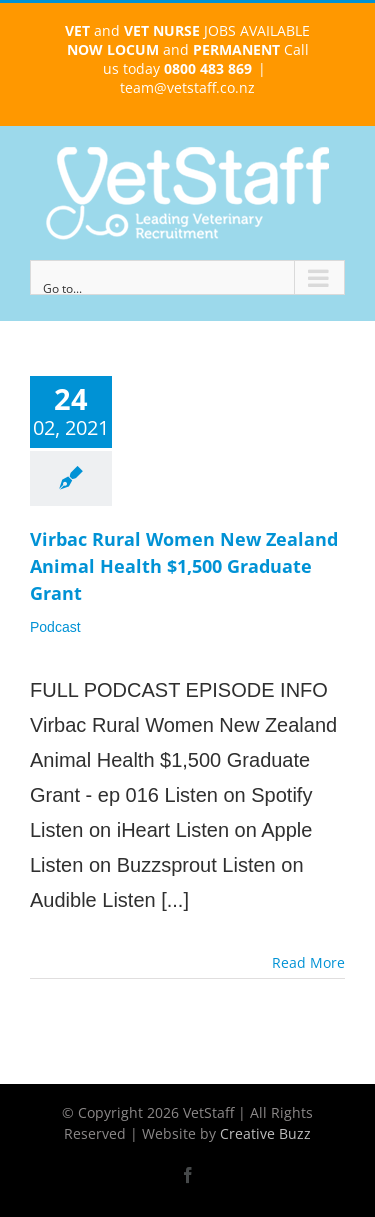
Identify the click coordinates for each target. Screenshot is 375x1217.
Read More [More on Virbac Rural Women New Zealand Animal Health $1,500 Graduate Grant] (308, 962)
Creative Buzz (265, 1133)
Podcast (55, 627)
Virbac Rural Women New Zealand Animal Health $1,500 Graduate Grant (184, 566)
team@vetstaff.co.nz (187, 87)
